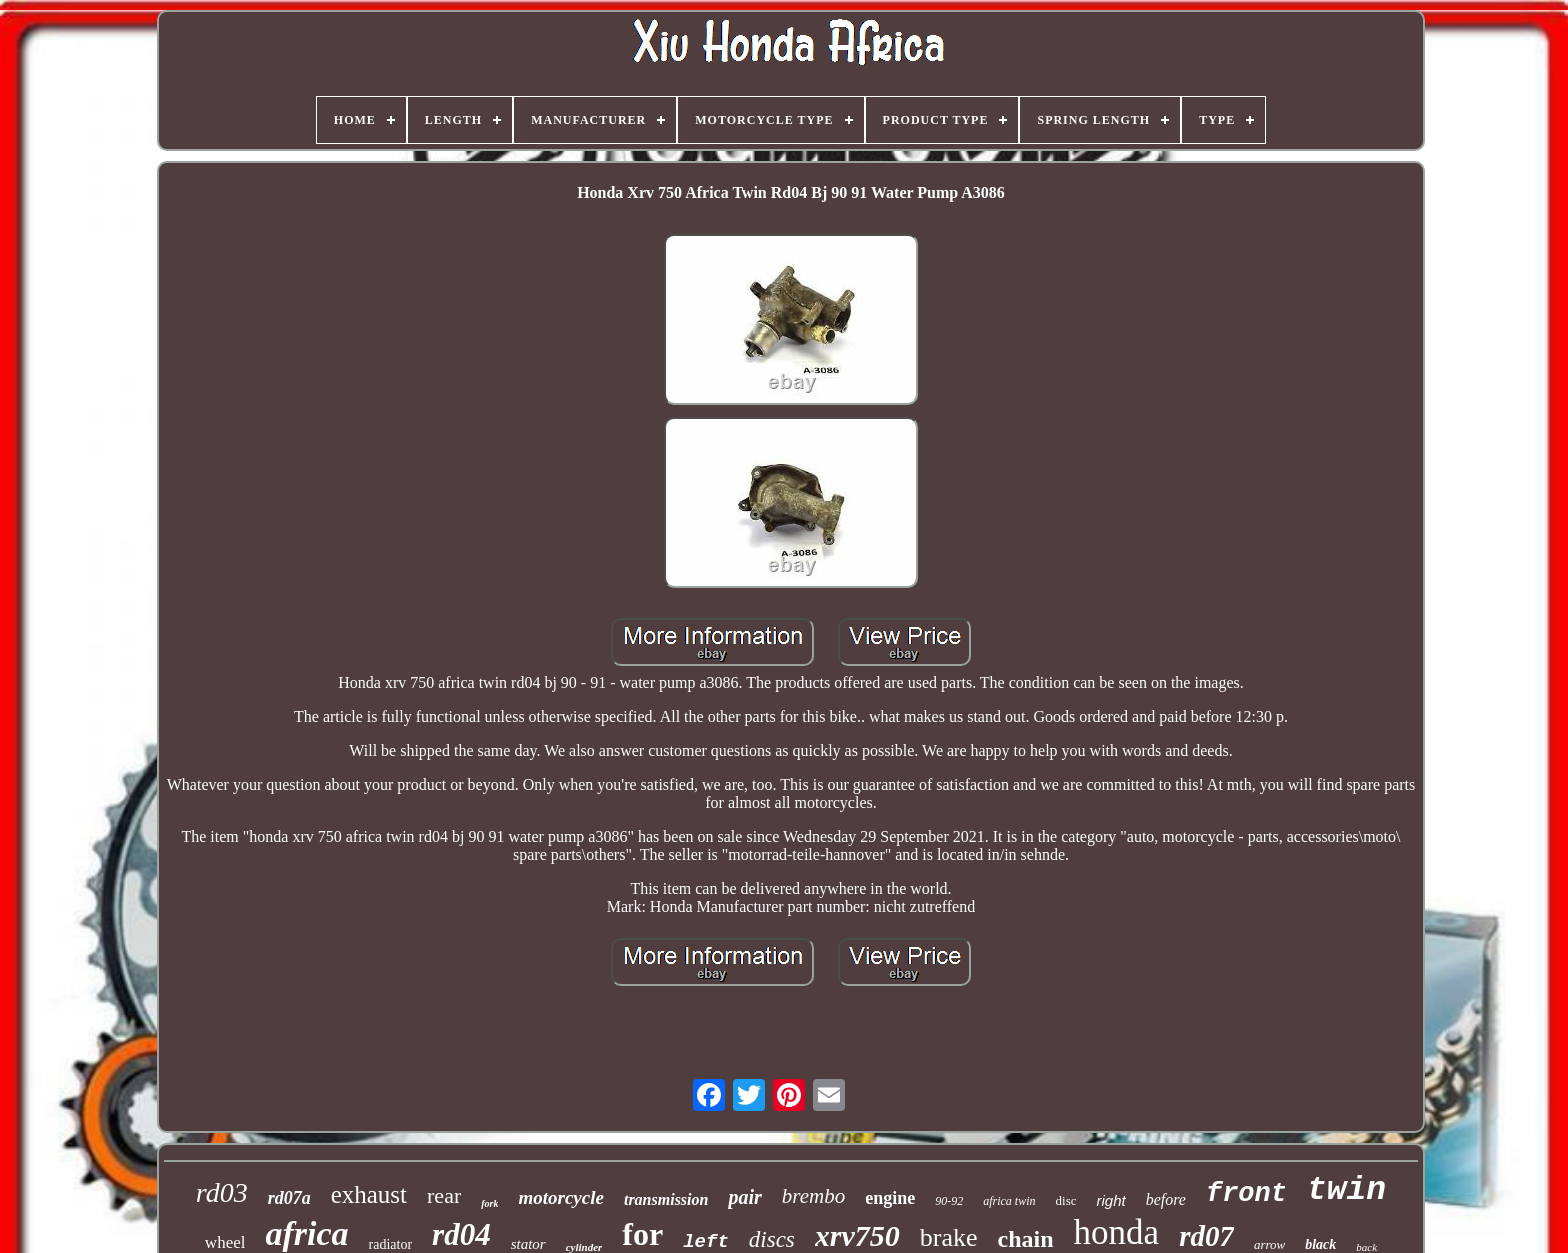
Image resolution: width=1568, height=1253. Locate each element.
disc (1066, 1200)
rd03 (222, 1192)
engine (890, 1198)
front (1246, 1194)
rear (444, 1195)
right (1110, 1200)
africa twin (1009, 1201)
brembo (813, 1196)
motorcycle (560, 1197)
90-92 (949, 1201)
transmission (666, 1199)
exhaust (369, 1194)
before (1166, 1199)
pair (744, 1197)
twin (1346, 1190)
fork (489, 1203)
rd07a (289, 1198)
